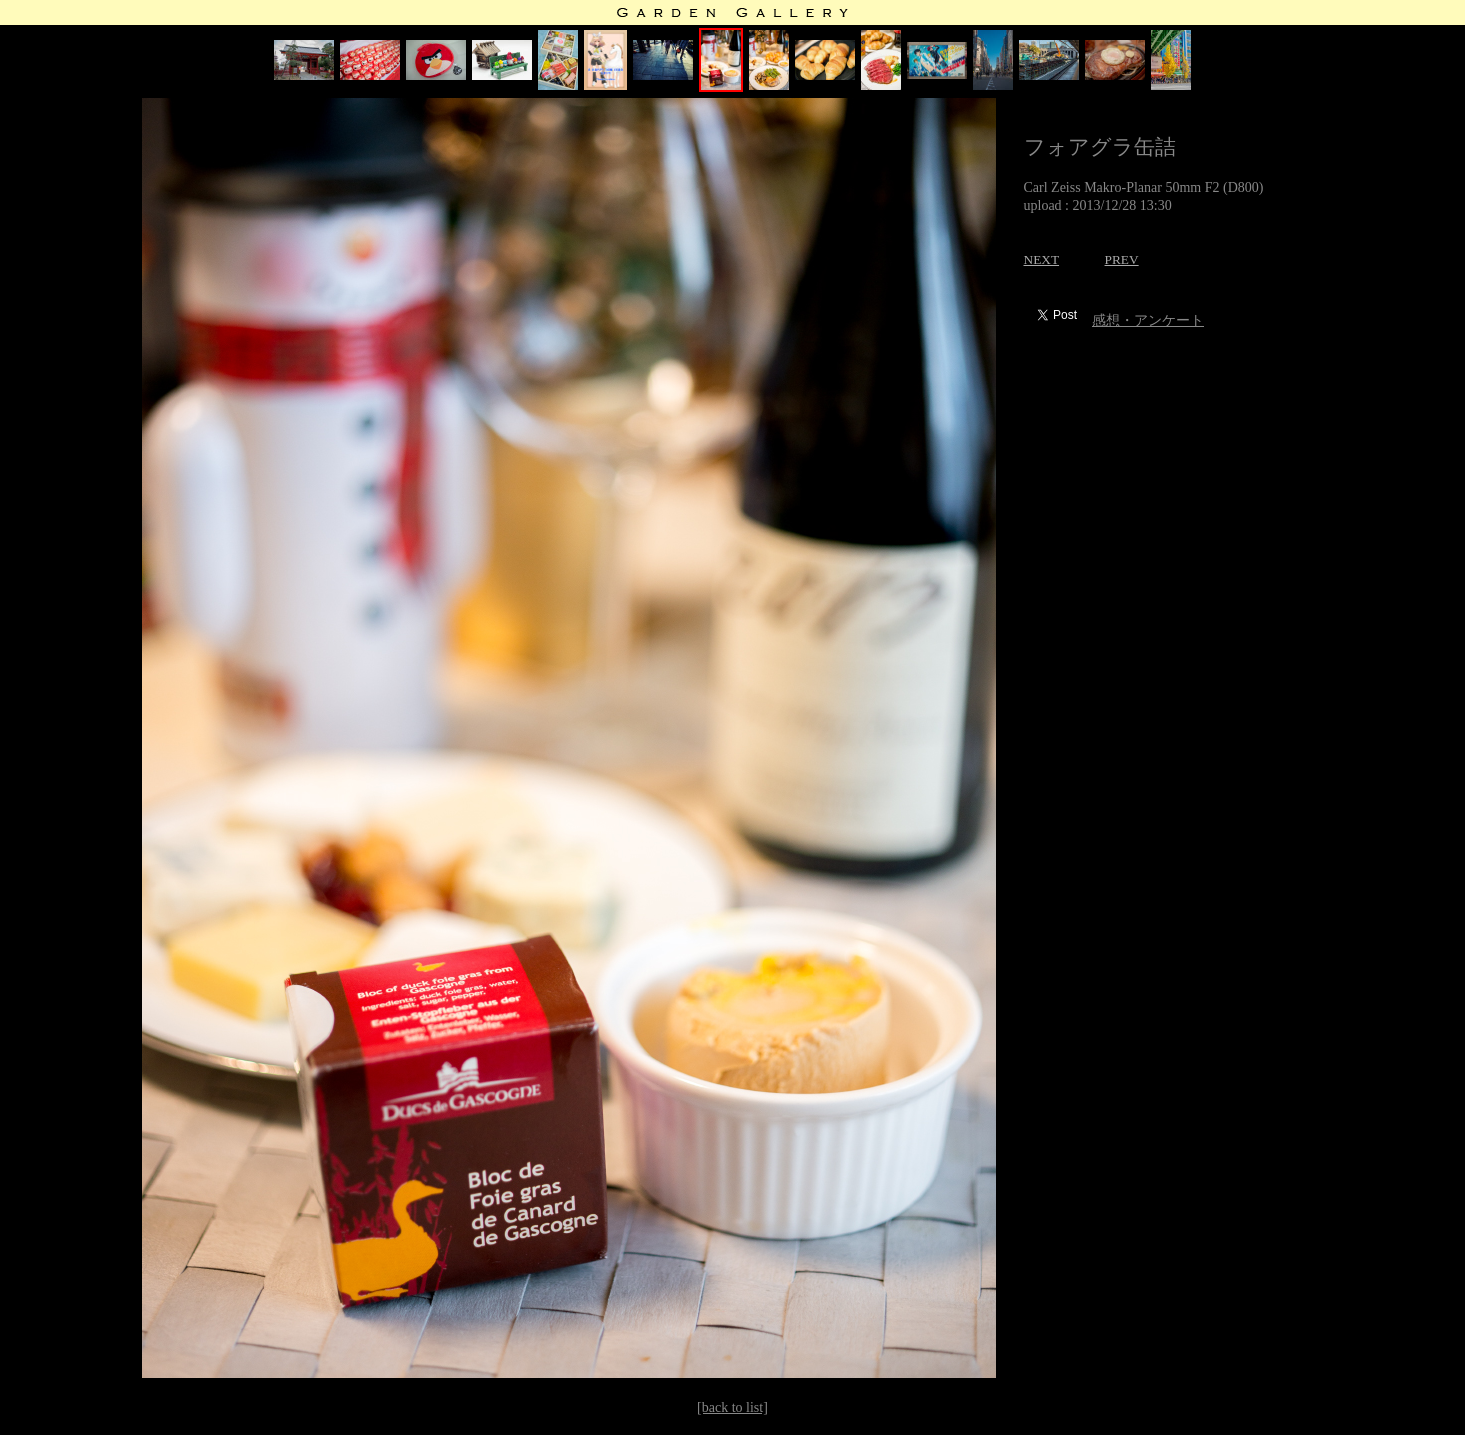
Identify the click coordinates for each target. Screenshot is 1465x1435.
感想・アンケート (1148, 320)
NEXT (1042, 259)
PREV (1122, 259)
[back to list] (732, 1407)
